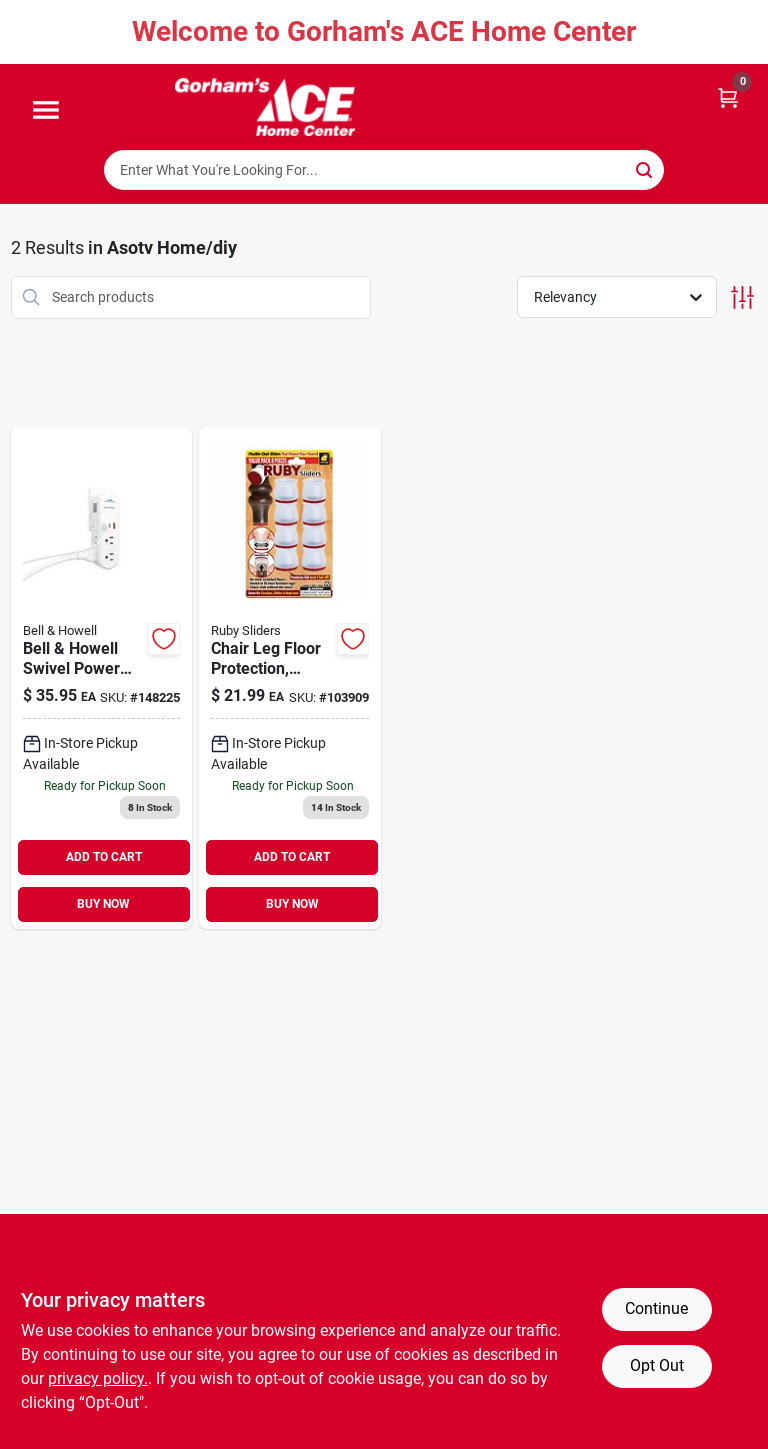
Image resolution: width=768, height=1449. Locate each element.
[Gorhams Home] (265, 107)
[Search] (645, 168)
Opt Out (657, 1365)
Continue (656, 1308)
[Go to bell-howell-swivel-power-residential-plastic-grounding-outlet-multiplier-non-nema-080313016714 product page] (102, 678)
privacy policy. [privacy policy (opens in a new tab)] (98, 1378)
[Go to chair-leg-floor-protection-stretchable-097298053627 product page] (290, 678)
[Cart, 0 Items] (728, 96)
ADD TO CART (104, 857)
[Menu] (46, 111)
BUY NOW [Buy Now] (103, 904)
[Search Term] (384, 170)
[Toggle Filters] (742, 297)
